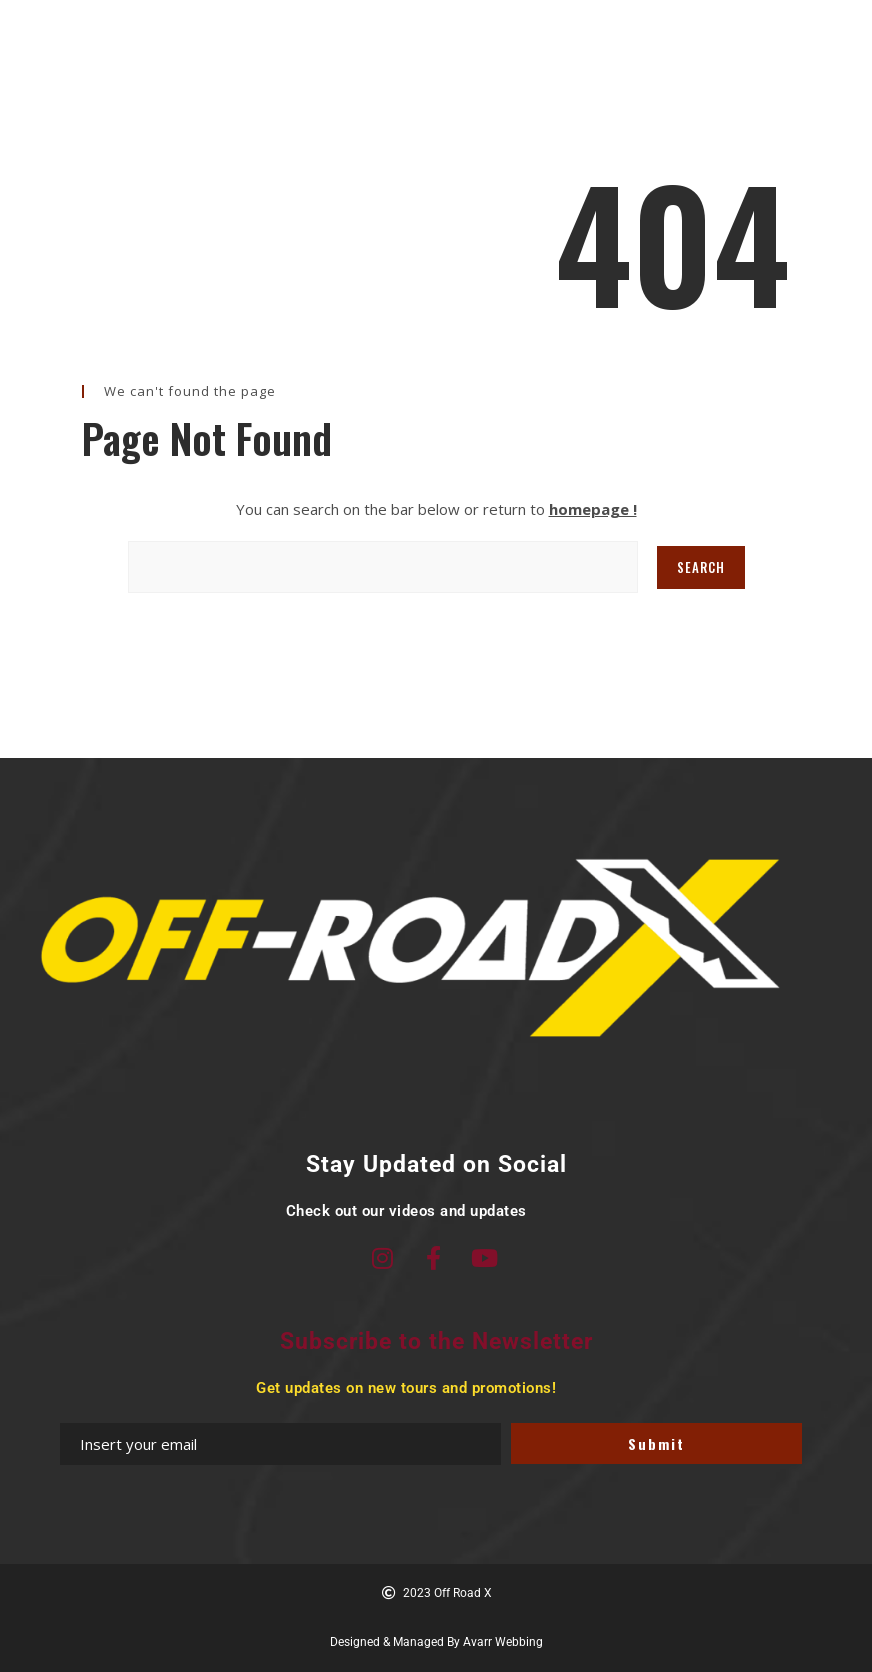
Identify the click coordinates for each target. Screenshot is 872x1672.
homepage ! (593, 509)
